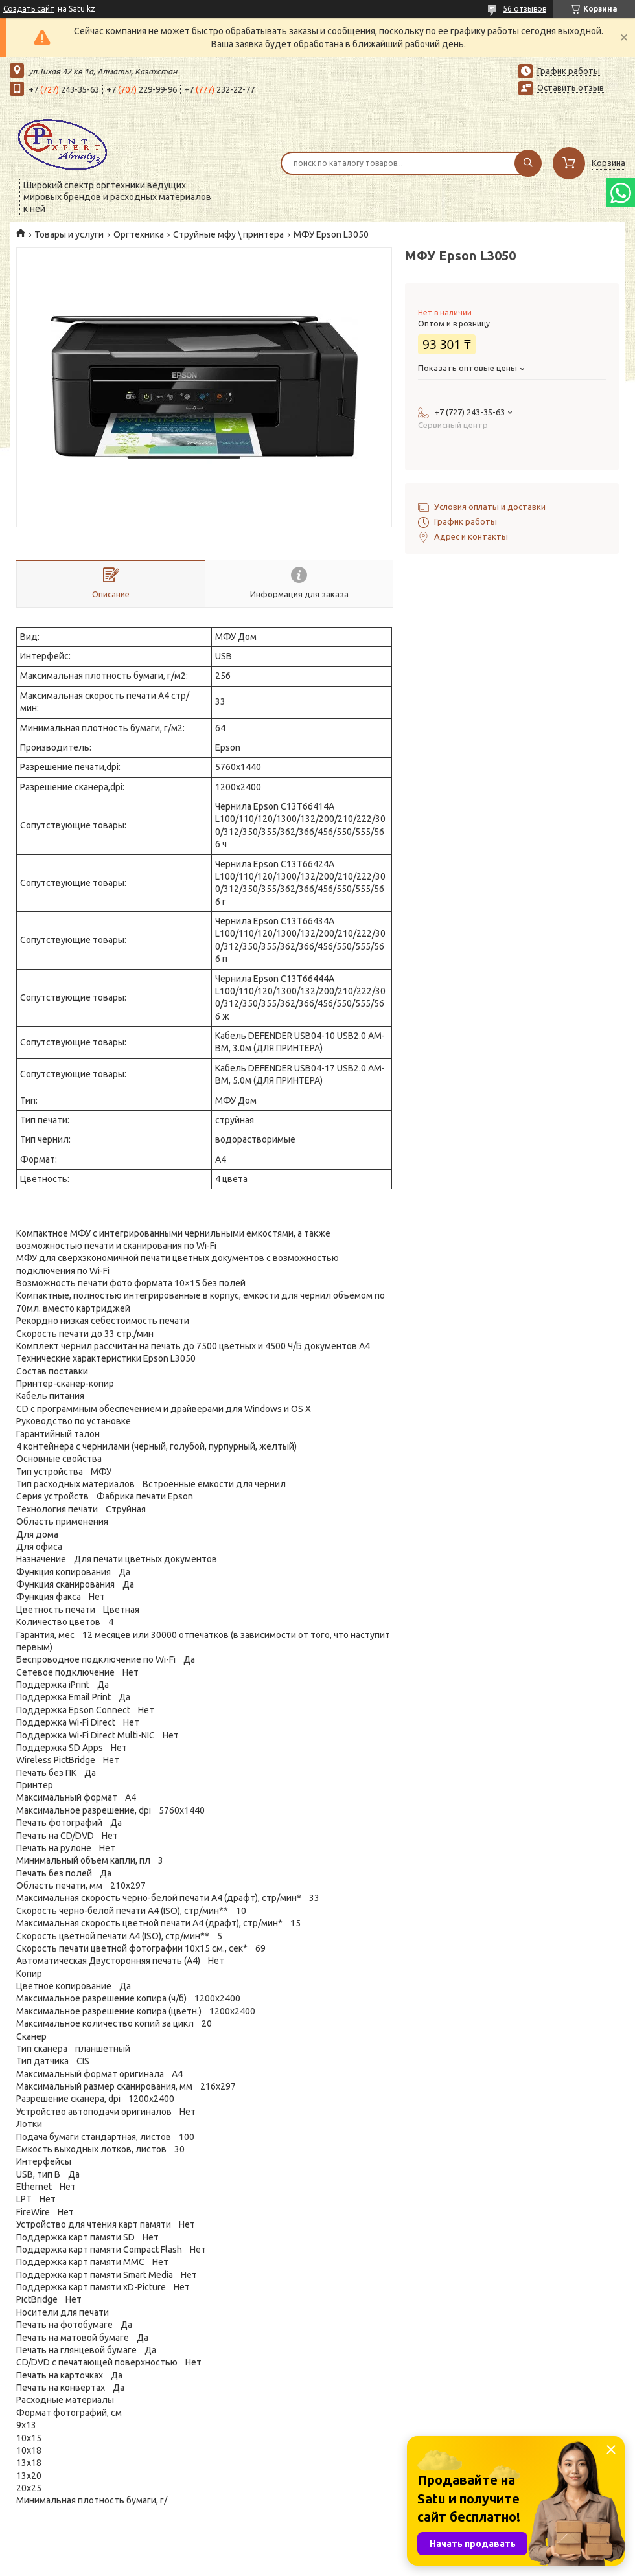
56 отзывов (524, 9)
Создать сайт (28, 9)
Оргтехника (138, 234)
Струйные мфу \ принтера (228, 234)
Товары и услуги (69, 234)
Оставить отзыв (570, 87)
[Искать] (528, 163)
